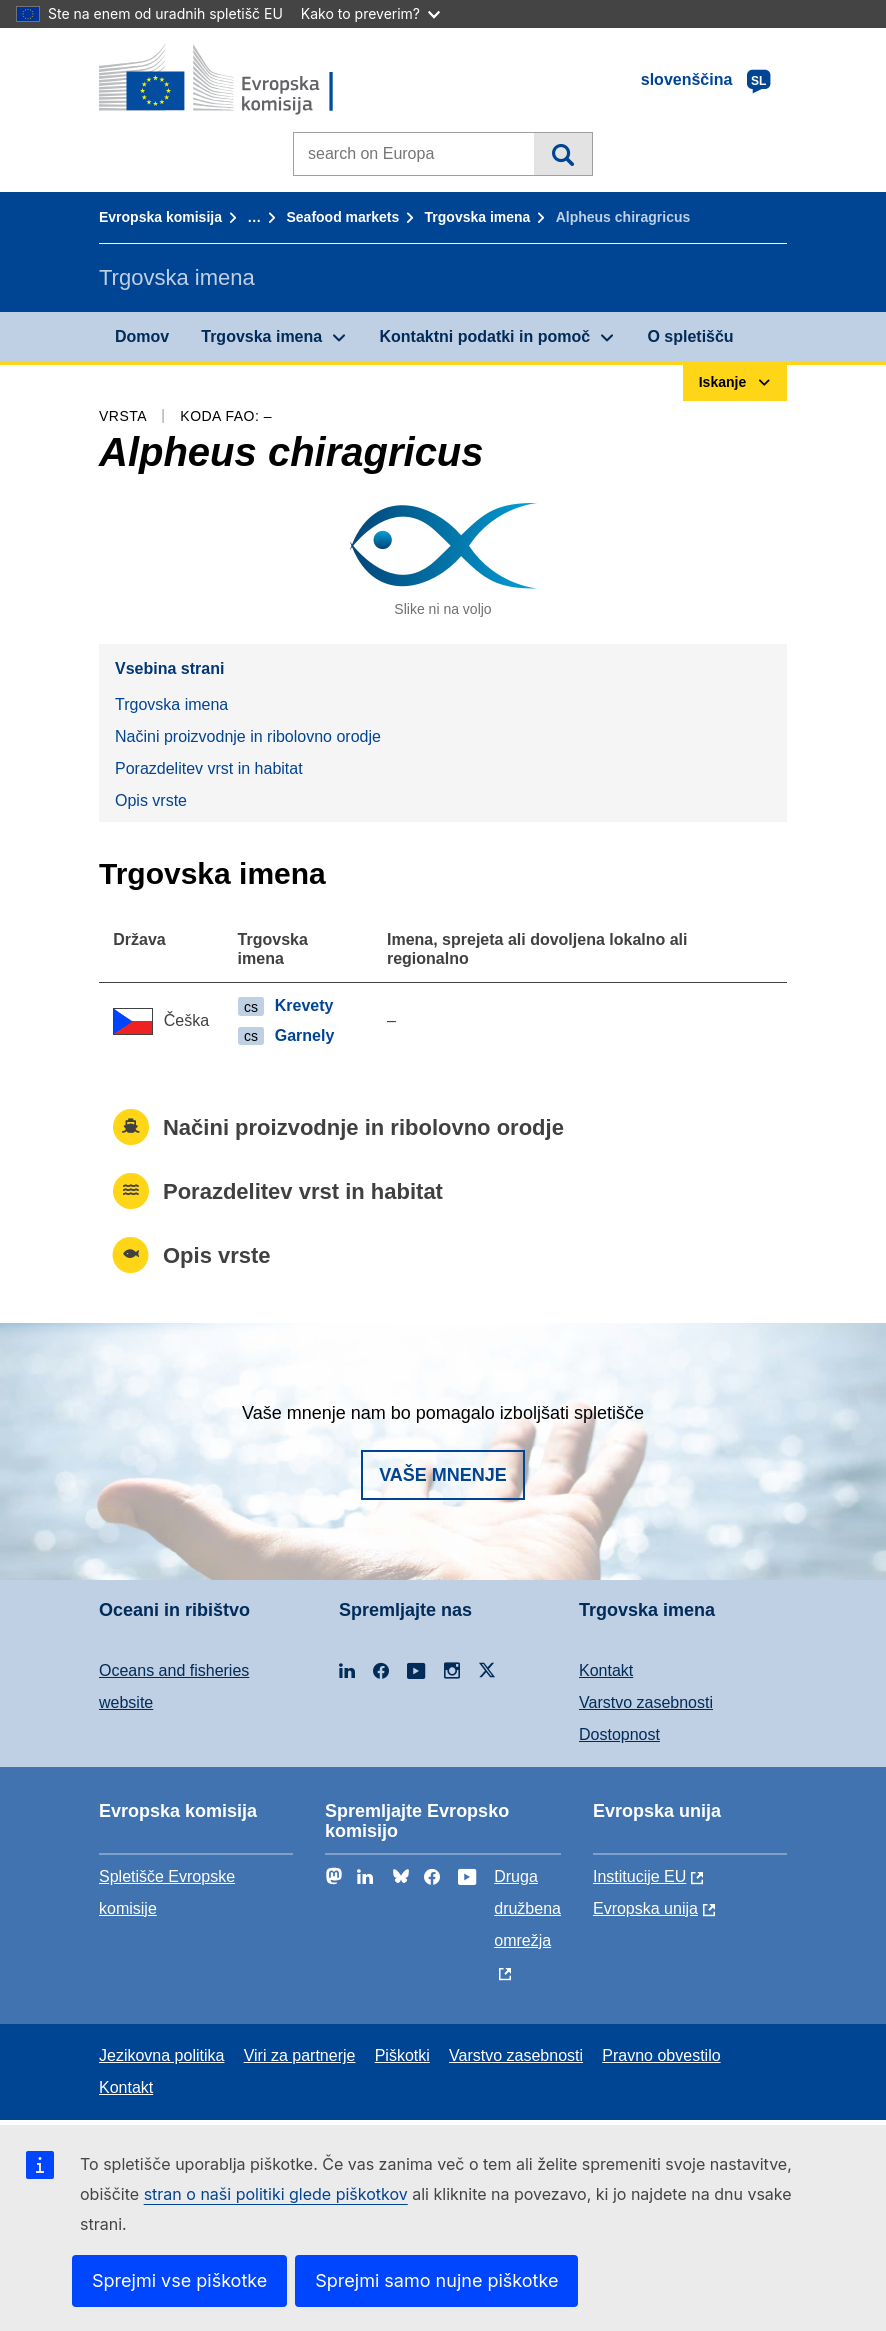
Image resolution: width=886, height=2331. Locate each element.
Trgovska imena (478, 217)
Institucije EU (639, 1876)
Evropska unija (645, 1908)
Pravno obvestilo (661, 2055)
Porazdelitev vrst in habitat (209, 768)
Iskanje (562, 154)
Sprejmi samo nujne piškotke (436, 2280)
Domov (142, 336)
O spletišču (690, 336)
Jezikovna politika (161, 2055)
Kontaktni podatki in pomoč (484, 336)
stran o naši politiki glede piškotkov (276, 2194)
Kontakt (606, 1670)
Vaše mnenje (443, 1475)
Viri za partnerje (300, 2055)
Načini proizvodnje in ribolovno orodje (248, 736)
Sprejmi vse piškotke (179, 2280)
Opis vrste (151, 800)
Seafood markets (342, 217)
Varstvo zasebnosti (646, 1702)
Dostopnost (619, 1734)
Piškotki (402, 2055)
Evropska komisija (160, 217)
